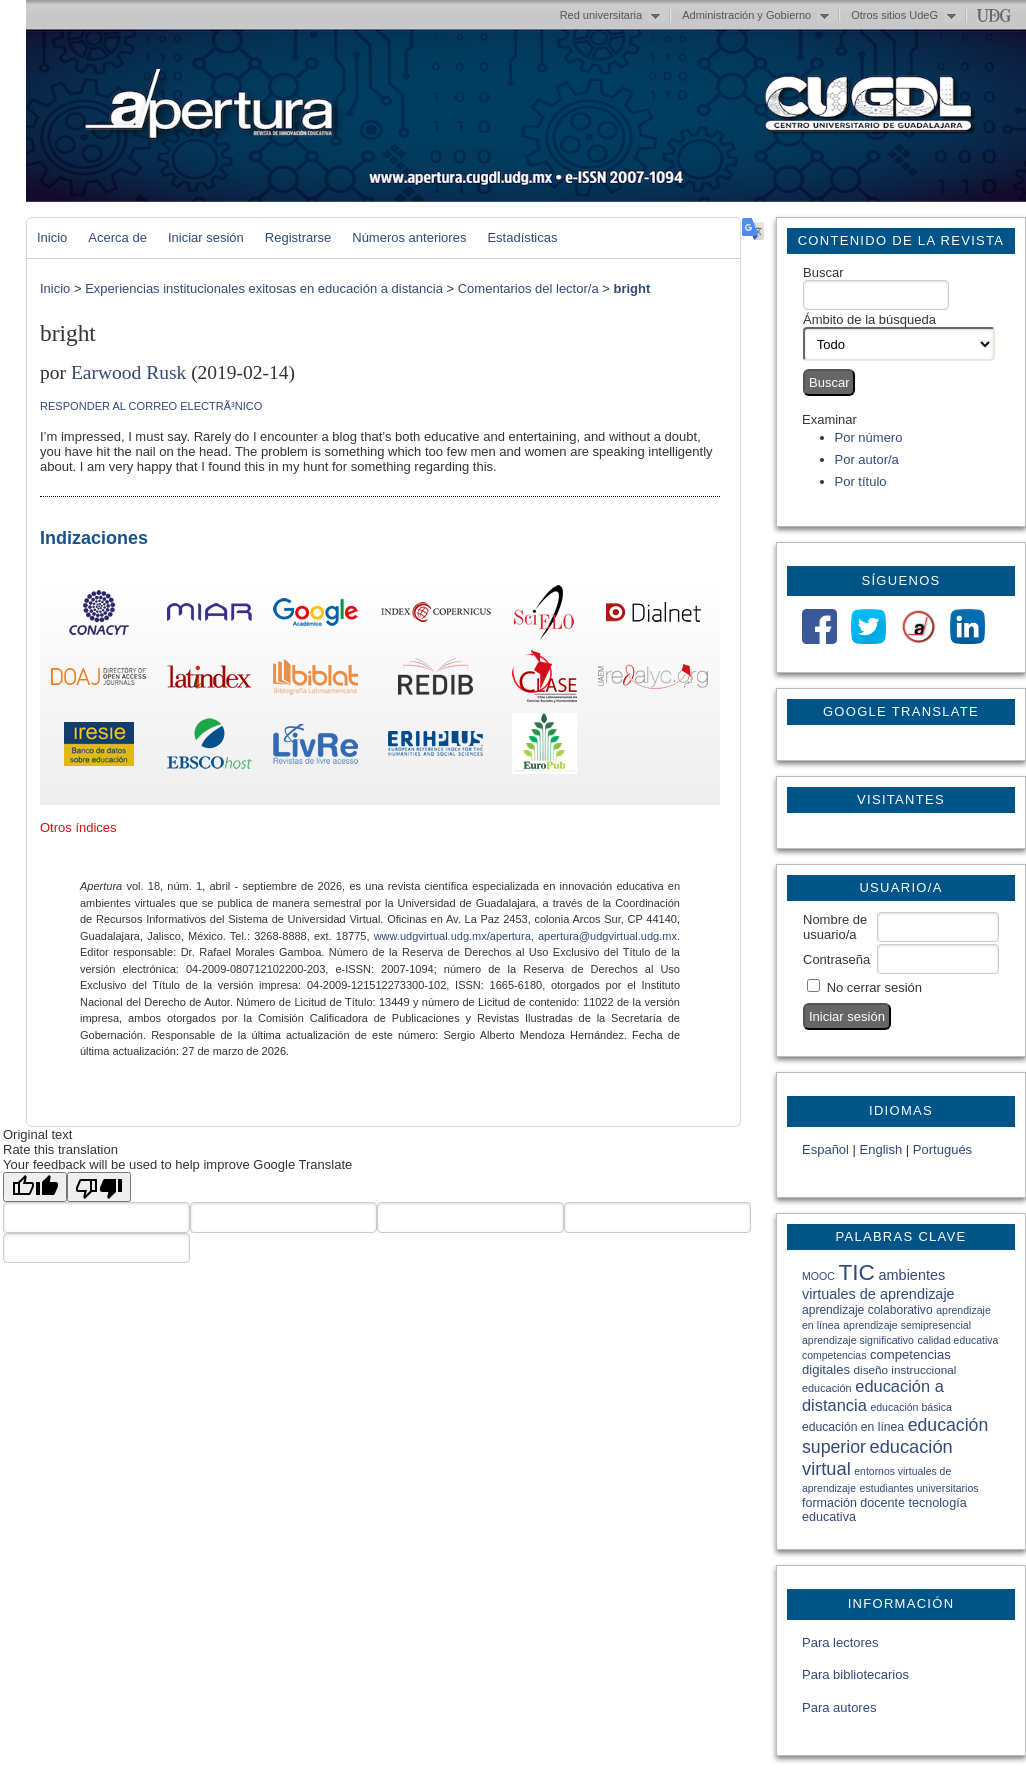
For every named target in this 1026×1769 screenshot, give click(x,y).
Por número (869, 437)
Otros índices (78, 827)
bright (631, 288)
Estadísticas (522, 237)
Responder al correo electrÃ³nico (151, 406)
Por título (861, 481)
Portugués (942, 1149)
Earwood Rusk (128, 372)
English (881, 1149)
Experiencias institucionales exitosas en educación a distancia (264, 288)
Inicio (52, 237)
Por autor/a (867, 459)
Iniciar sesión (206, 237)
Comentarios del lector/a (528, 288)
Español (825, 1149)
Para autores (839, 1707)
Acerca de (117, 237)
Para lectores (840, 1642)
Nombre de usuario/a (835, 927)
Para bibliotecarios (855, 1674)
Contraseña (836, 959)
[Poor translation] (99, 1187)
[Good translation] (35, 1187)
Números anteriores (409, 237)
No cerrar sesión (874, 987)
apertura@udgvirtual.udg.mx (607, 936)
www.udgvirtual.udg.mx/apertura (452, 936)
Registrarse (298, 237)
